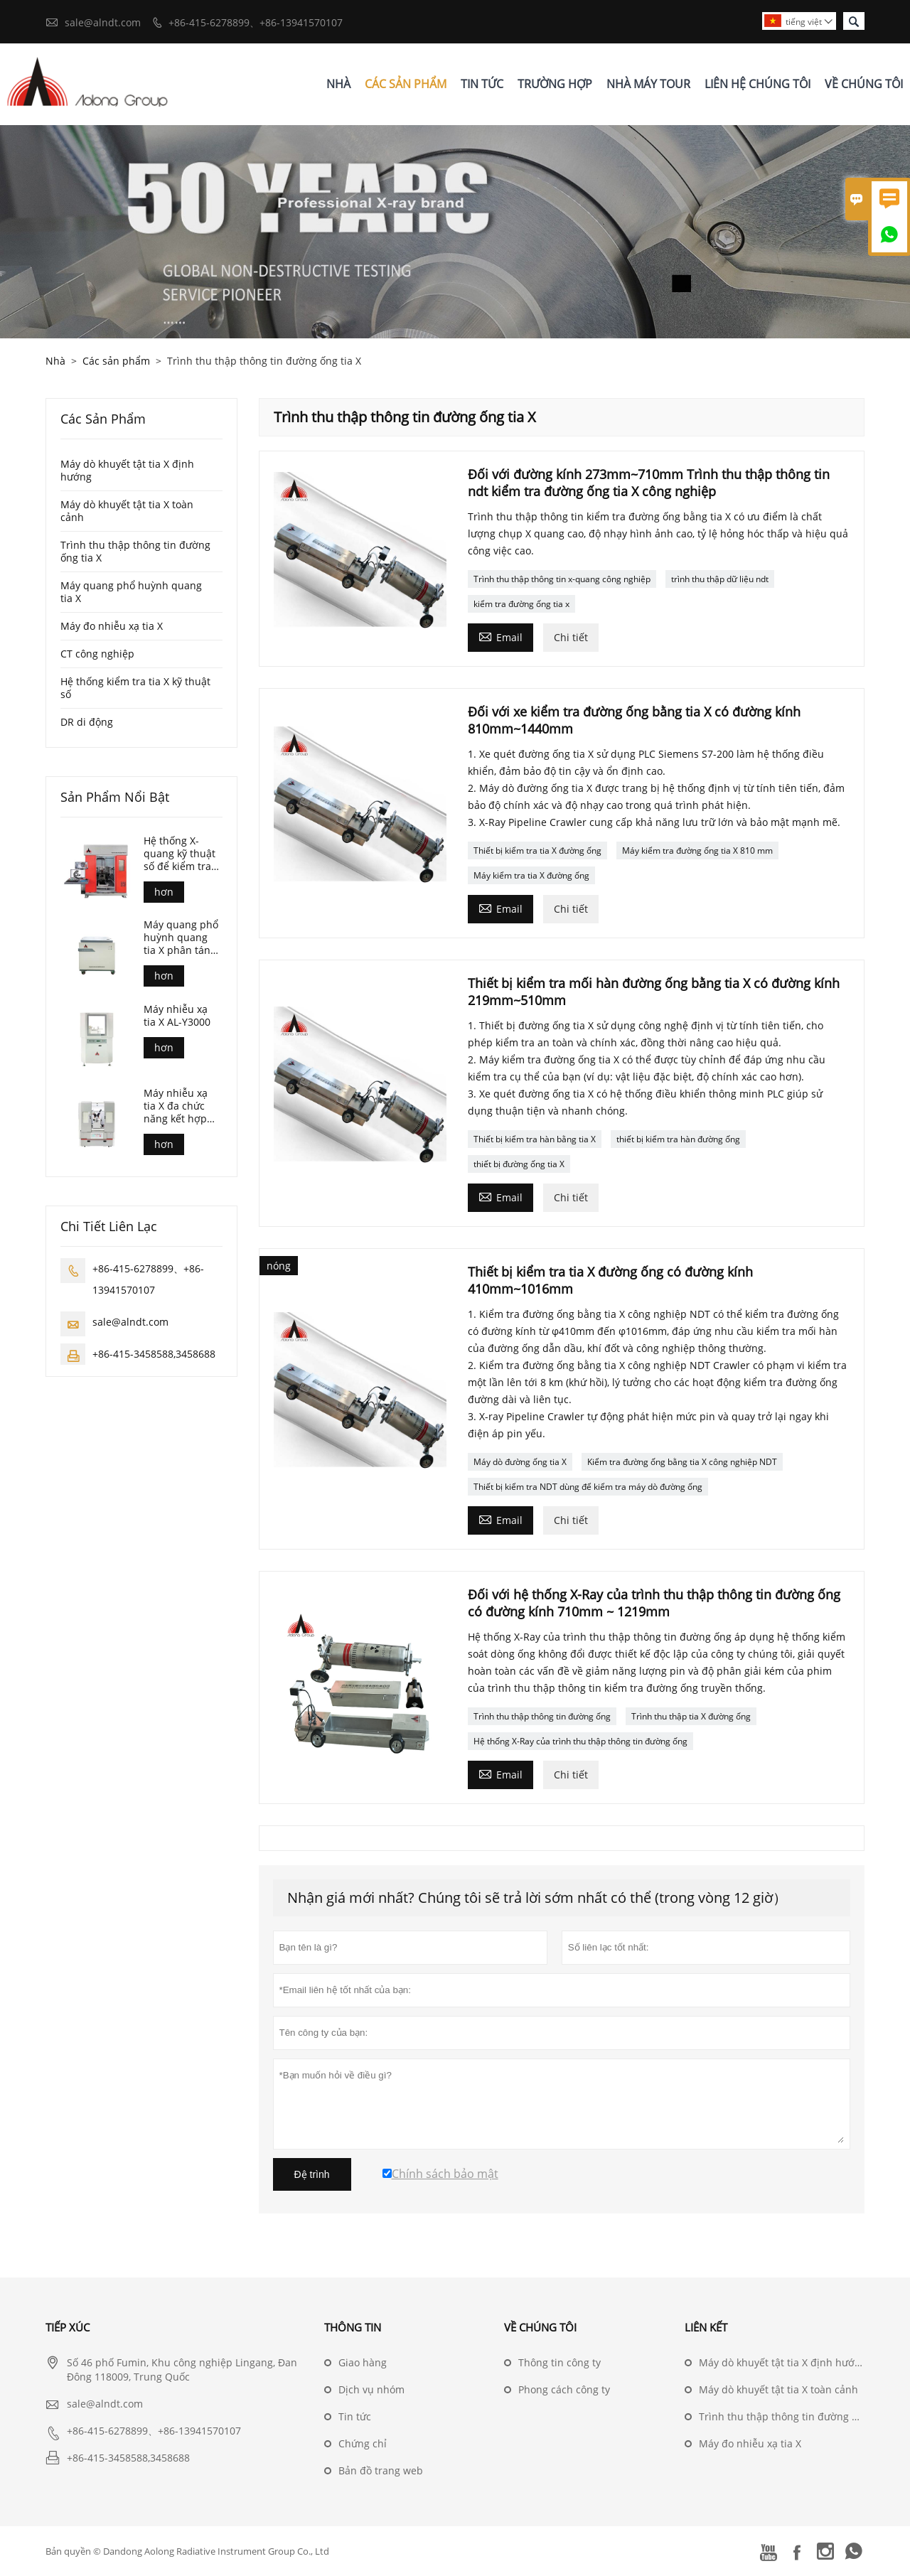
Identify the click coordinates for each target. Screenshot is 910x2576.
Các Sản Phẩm (405, 84)
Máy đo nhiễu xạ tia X (111, 626)
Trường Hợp (555, 84)
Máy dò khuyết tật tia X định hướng (127, 470)
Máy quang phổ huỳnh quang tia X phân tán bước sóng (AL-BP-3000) (181, 937)
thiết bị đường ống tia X (518, 1164)
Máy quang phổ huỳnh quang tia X (131, 592)
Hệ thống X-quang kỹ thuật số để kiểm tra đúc (179, 853)
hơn (163, 891)
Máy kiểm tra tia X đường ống (531, 875)
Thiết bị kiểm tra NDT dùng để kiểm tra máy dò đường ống (587, 1487)
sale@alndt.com (103, 22)
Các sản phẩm (116, 360)
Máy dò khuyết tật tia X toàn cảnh (126, 511)
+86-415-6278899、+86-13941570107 (255, 22)
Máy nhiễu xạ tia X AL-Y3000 (177, 1016)
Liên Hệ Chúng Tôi (757, 84)
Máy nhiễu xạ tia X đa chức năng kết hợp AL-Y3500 (176, 1106)
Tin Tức (482, 84)
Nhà (338, 84)
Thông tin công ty (559, 2362)
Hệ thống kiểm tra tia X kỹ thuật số (135, 688)
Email (500, 636)
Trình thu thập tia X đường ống (691, 1716)
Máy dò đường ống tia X (520, 1462)
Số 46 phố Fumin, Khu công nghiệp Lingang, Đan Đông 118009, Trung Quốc (182, 2369)
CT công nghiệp (97, 653)
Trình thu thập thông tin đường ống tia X (135, 551)
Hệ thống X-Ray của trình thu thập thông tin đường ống (580, 1741)
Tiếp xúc (68, 2327)
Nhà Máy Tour (648, 84)
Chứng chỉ (362, 2443)
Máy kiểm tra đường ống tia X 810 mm (697, 850)
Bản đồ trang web (380, 2470)
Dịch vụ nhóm (371, 2389)
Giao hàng (362, 2362)
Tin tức (354, 2416)
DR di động (86, 722)
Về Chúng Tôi (864, 84)
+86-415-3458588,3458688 (153, 1354)
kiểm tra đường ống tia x (521, 604)
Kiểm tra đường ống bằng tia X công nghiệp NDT (682, 1462)
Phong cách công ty (564, 2389)
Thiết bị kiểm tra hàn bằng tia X (534, 1139)
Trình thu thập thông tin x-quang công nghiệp (562, 579)
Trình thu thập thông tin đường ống (542, 1716)
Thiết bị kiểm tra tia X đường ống (537, 850)
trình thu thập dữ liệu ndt (720, 579)
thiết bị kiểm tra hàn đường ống (678, 1139)
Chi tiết (571, 637)
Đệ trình (312, 2174)
